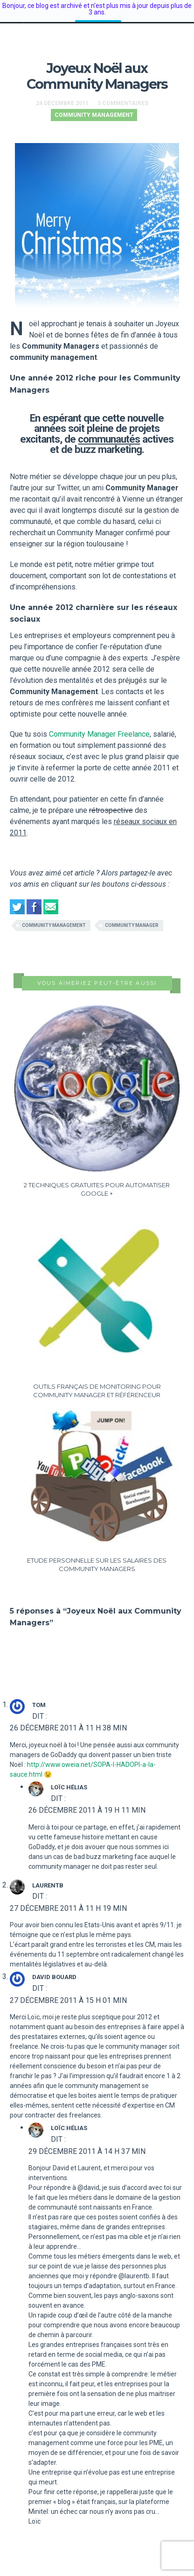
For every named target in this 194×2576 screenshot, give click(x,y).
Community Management (94, 106)
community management (54, 916)
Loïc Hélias (69, 1778)
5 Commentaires (122, 95)
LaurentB (47, 1876)
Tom (39, 1697)
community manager (132, 916)
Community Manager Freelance (99, 725)
